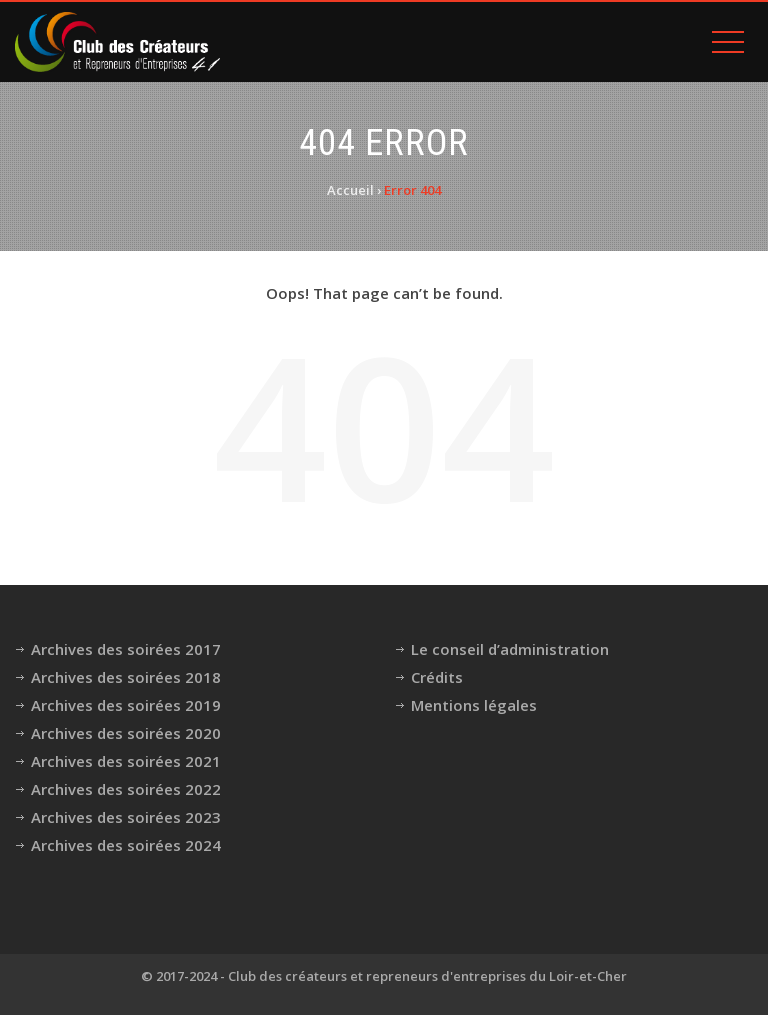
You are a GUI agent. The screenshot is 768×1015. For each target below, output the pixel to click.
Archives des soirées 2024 (126, 845)
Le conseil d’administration (510, 649)
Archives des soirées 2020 (126, 733)
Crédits (437, 677)
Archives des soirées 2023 (126, 817)
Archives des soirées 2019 (126, 705)
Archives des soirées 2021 (126, 761)
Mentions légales (474, 705)
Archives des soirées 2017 (126, 649)
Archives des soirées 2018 (126, 677)
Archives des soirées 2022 (126, 789)
